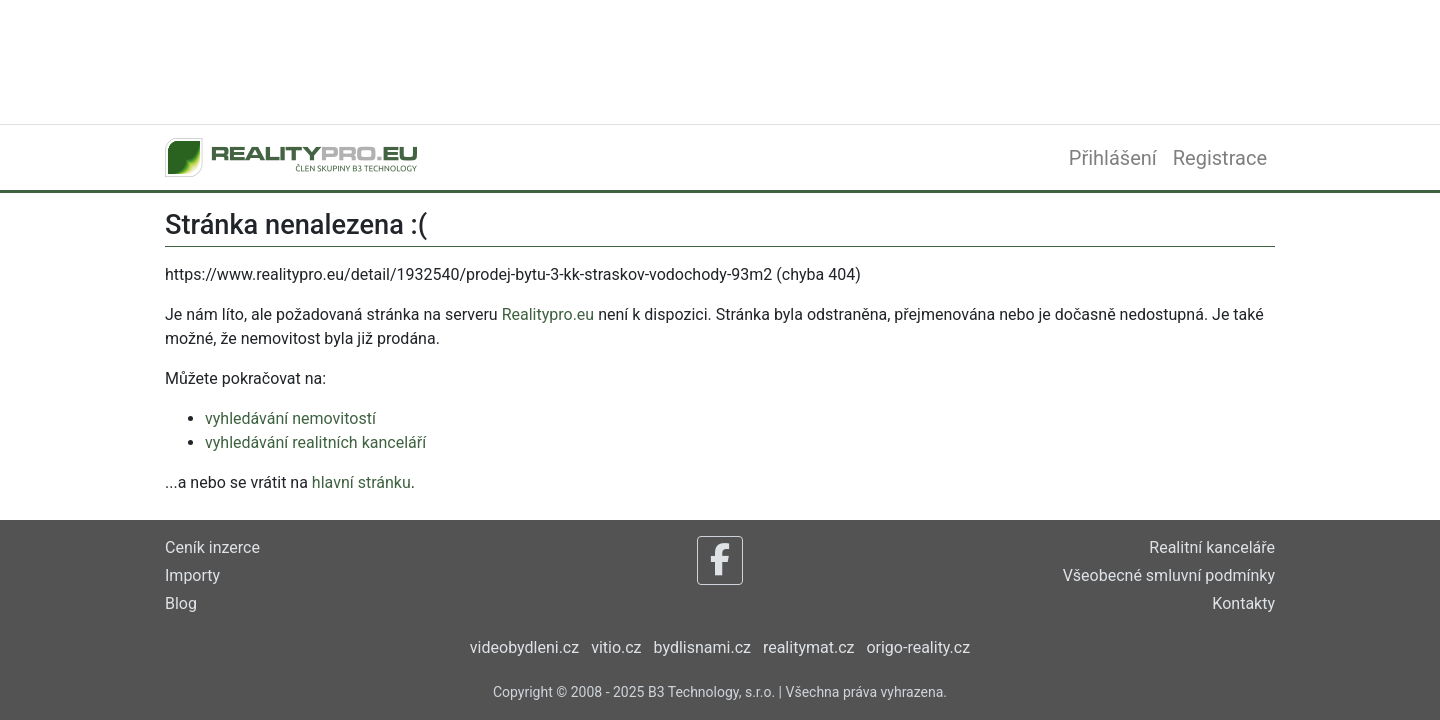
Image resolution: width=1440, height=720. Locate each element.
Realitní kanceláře (1212, 547)
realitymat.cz (809, 647)
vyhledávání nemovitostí (290, 418)
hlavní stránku (361, 482)
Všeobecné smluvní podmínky (1169, 575)
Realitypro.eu (548, 314)
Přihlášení (1113, 158)
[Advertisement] (720, 60)
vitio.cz (616, 647)
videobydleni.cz (524, 647)
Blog (181, 603)
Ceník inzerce (212, 547)
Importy (192, 575)
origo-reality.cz (918, 647)
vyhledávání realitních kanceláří (315, 442)
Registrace (1220, 158)
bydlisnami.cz (702, 647)
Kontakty (1243, 603)
